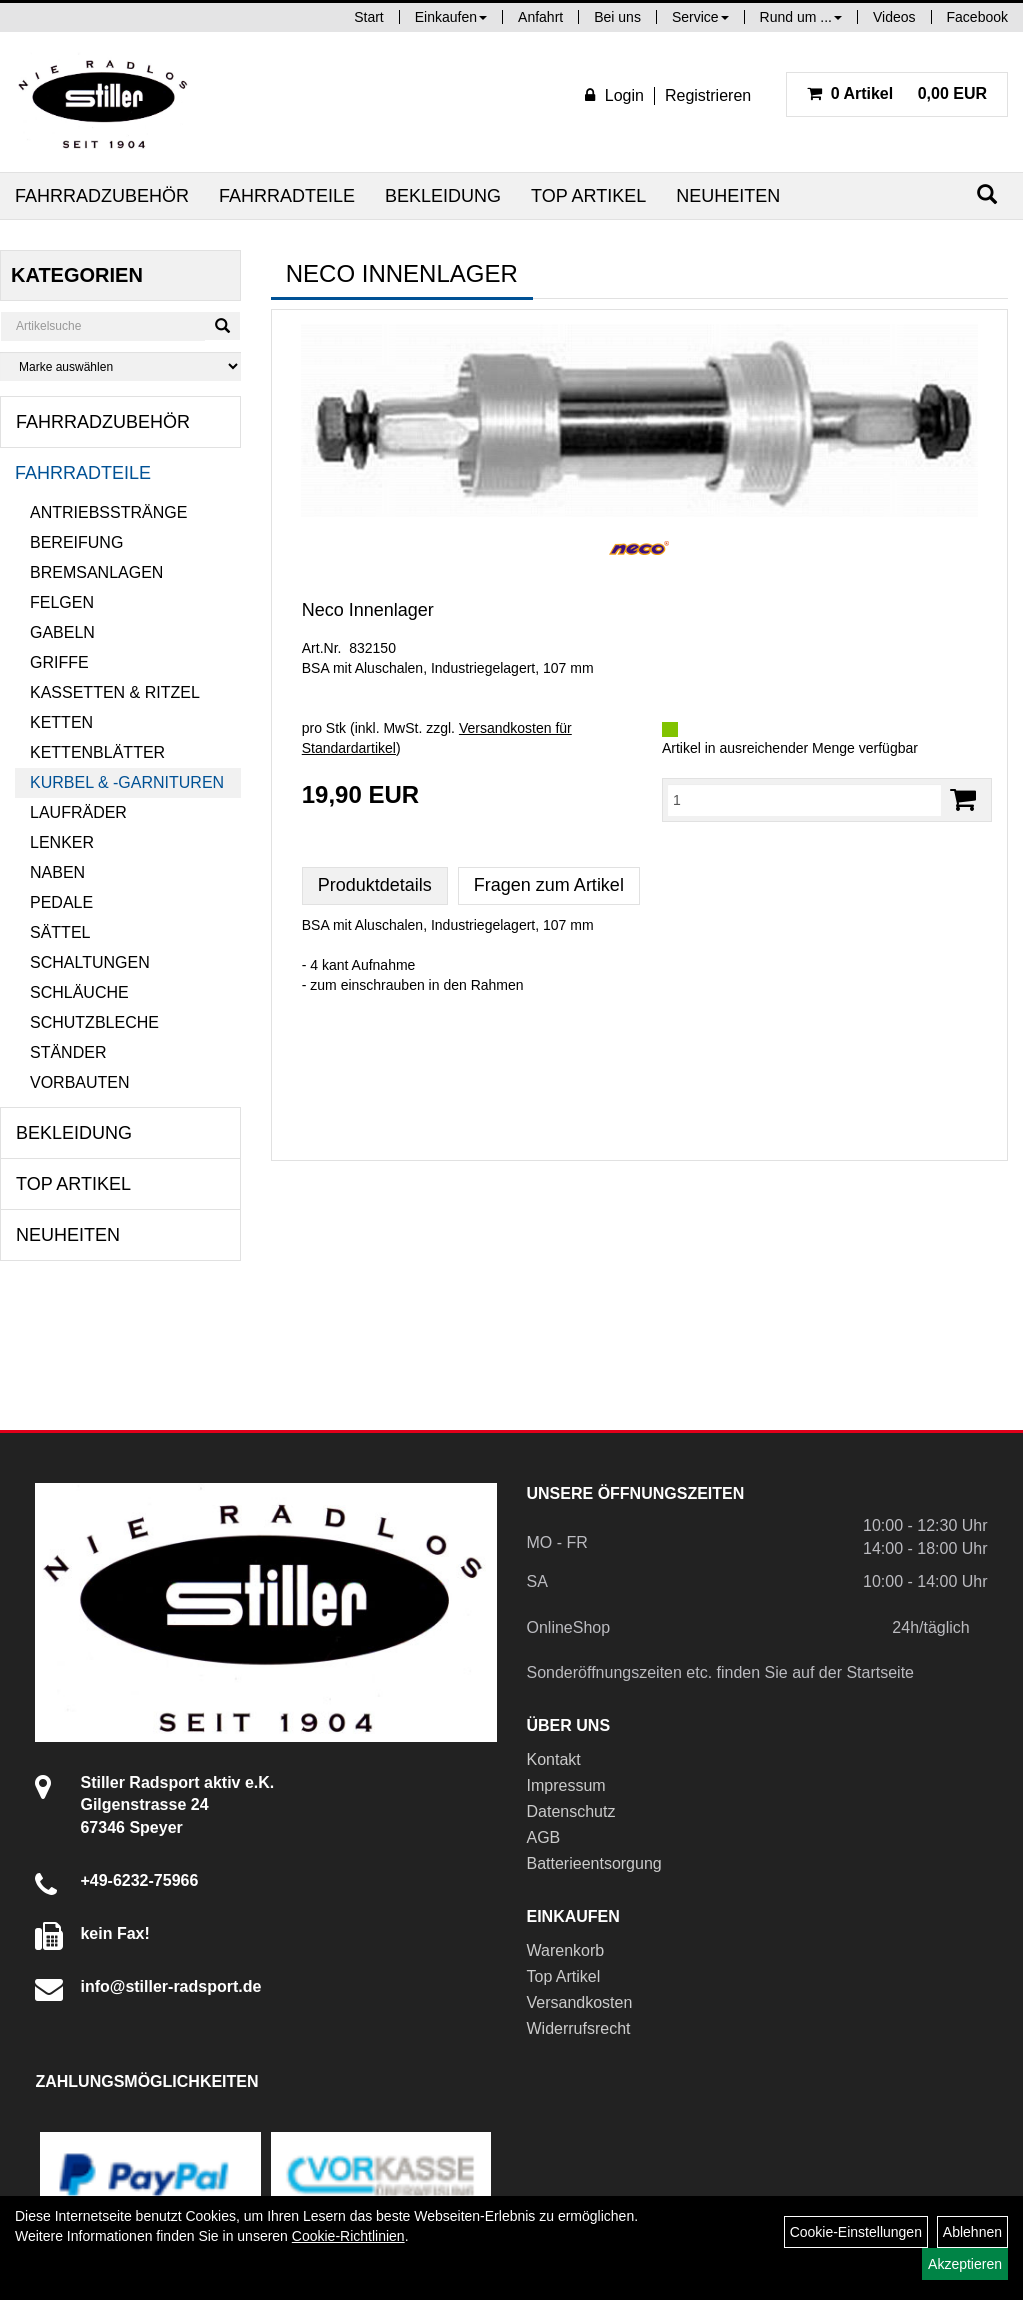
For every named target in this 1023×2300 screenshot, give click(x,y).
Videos (894, 17)
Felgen (62, 602)
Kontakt (554, 1759)
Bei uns (617, 17)
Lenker (62, 842)
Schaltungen (90, 962)
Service (700, 17)
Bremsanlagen (96, 572)
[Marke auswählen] (120, 366)
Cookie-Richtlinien (348, 2236)
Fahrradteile (287, 196)
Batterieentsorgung (594, 1863)
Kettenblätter (97, 752)
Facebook (977, 17)
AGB (544, 1837)
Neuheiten (728, 196)
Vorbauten (80, 1082)
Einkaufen (451, 17)
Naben (57, 872)
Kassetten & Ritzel (115, 692)
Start (369, 17)
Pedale (61, 902)
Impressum (566, 1785)
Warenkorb (566, 1950)
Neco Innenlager (368, 610)
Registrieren (708, 95)
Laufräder (78, 812)
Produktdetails (375, 885)
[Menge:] (804, 800)
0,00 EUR (897, 93)
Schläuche (79, 992)
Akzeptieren (965, 2264)
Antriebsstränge (108, 512)
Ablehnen (972, 2232)
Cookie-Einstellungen (856, 2232)
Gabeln (62, 632)
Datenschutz (571, 1811)
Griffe (59, 662)
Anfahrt (540, 17)
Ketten (61, 722)
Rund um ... (801, 17)
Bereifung (76, 542)
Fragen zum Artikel (549, 885)
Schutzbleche (94, 1022)
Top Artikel (588, 196)
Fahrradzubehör (102, 196)
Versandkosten (580, 2002)
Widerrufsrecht (579, 2028)
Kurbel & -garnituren (127, 782)
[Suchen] (987, 194)
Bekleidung (443, 196)
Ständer (68, 1052)
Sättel (60, 932)
